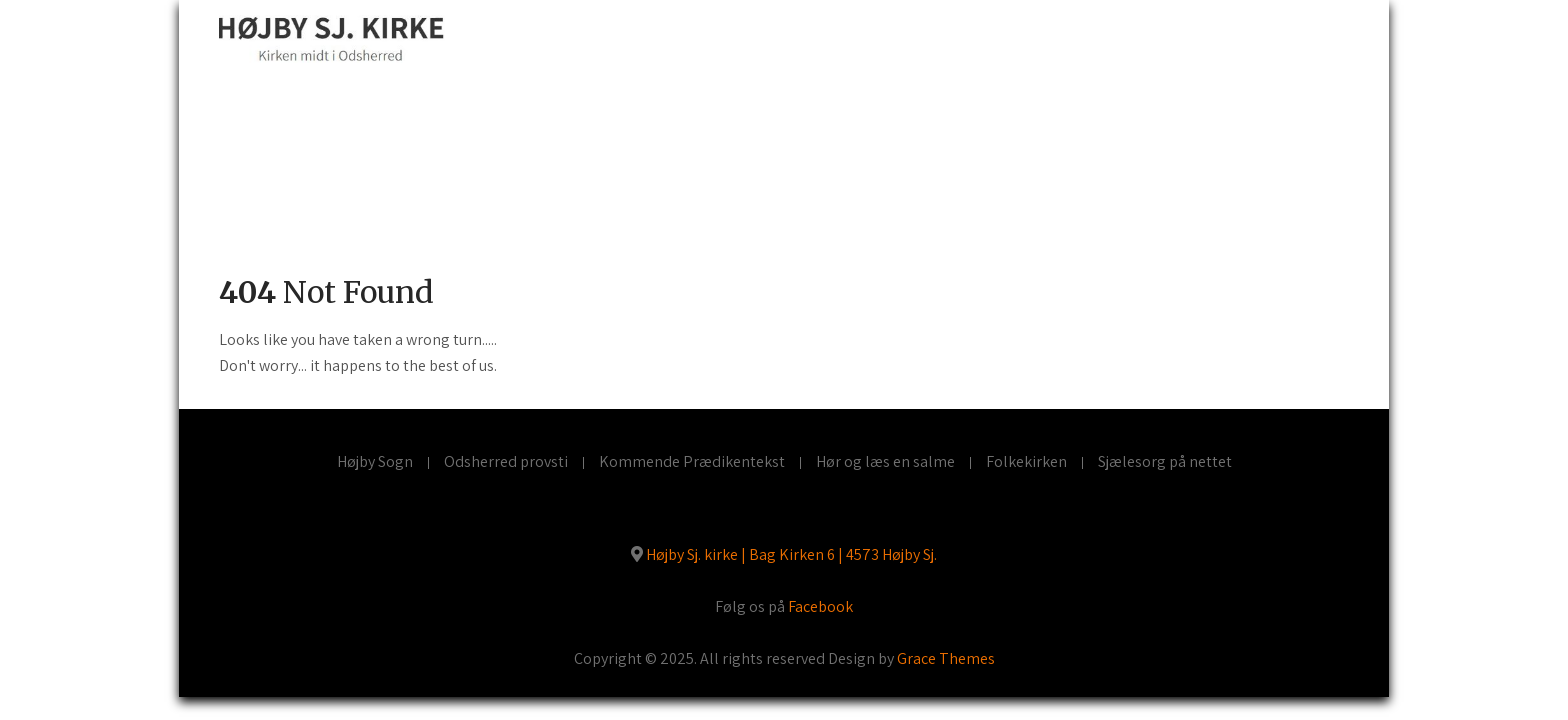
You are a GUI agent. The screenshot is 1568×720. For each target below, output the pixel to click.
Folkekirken (1026, 463)
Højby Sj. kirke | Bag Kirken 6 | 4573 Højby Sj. (791, 554)
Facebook (820, 606)
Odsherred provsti (506, 463)
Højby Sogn (375, 463)
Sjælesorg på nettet (1165, 463)
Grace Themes (946, 658)
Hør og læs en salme (885, 463)
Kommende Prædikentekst (692, 463)
